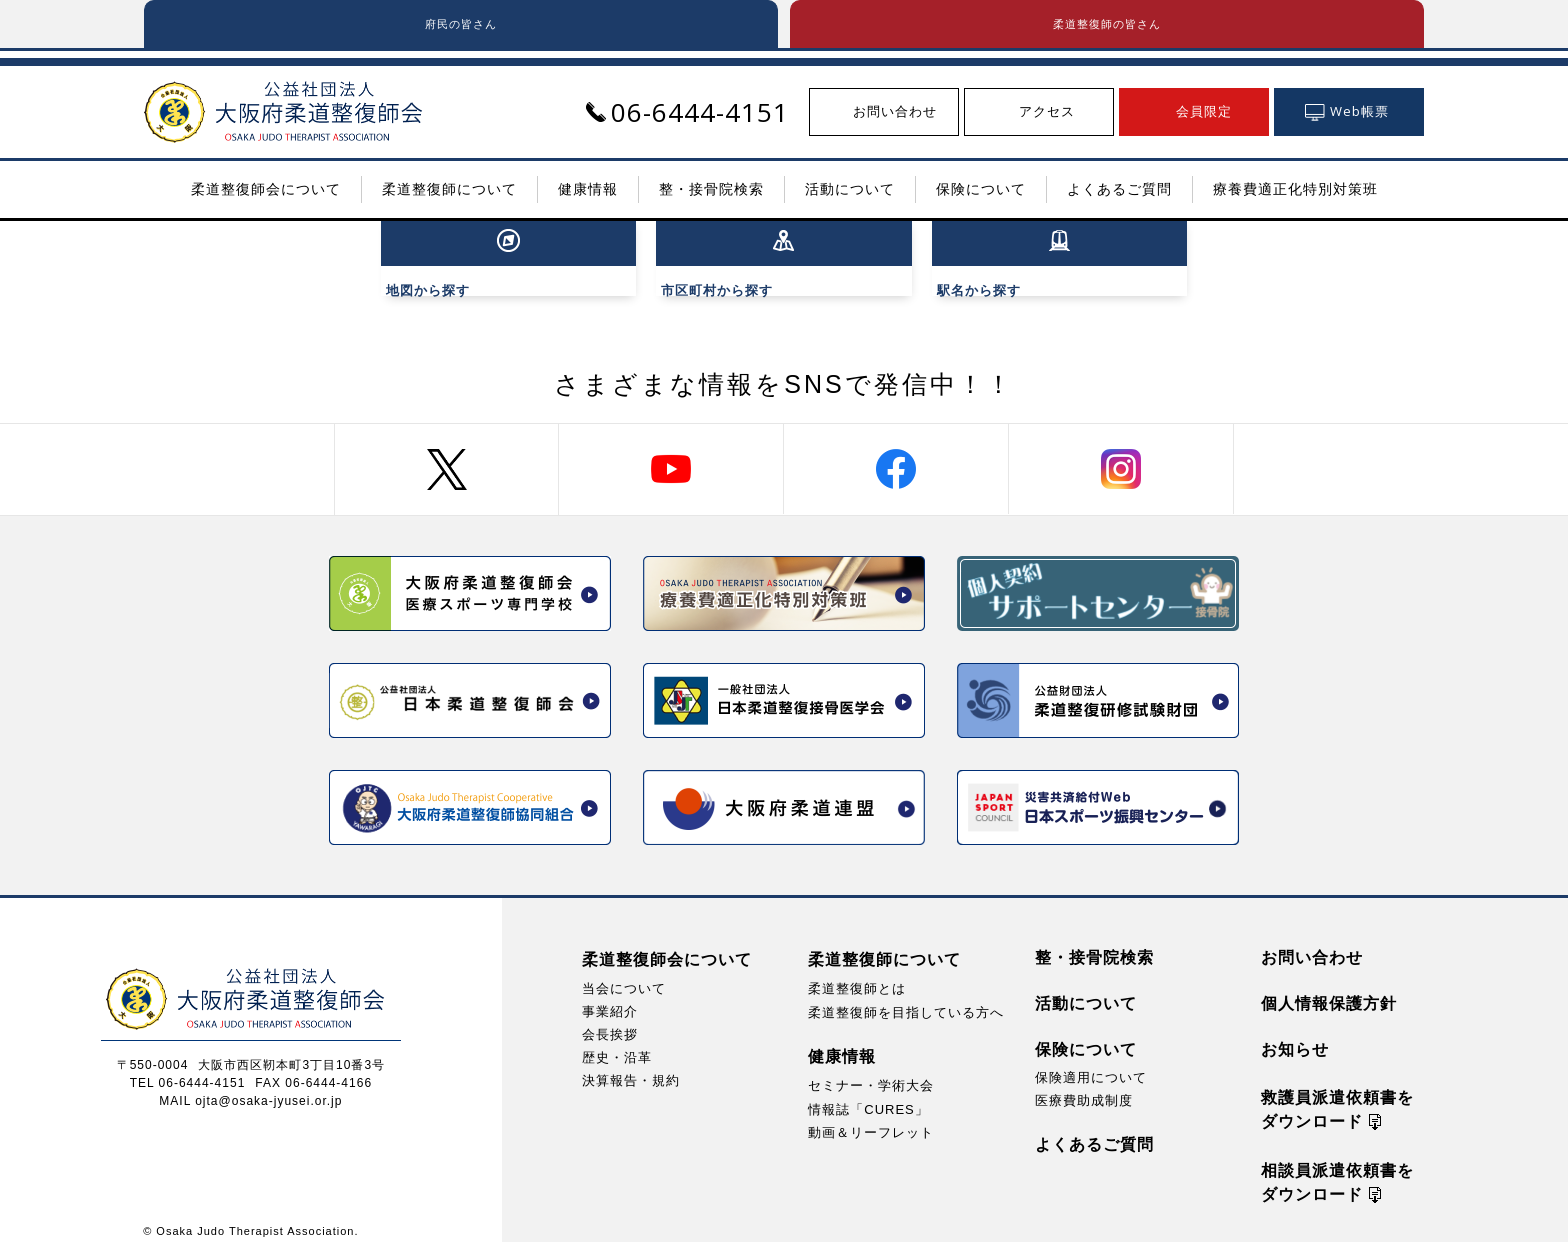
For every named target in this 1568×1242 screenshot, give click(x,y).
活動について (1086, 988)
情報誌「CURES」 (868, 1094)
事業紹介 (610, 996)
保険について (1086, 1034)
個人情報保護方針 (1329, 988)
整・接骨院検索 (1094, 942)
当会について (624, 973)
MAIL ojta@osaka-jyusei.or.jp (250, 1086)
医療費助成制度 (1084, 1085)
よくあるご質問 (1094, 1129)
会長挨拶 (610, 1019)
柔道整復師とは (857, 973)
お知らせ (1295, 1034)
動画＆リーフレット (871, 1117)
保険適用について (1091, 1062)
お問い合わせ (1312, 942)
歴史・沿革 (617, 1042)
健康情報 (842, 1042)
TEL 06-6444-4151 (188, 1068)
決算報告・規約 (631, 1065)
